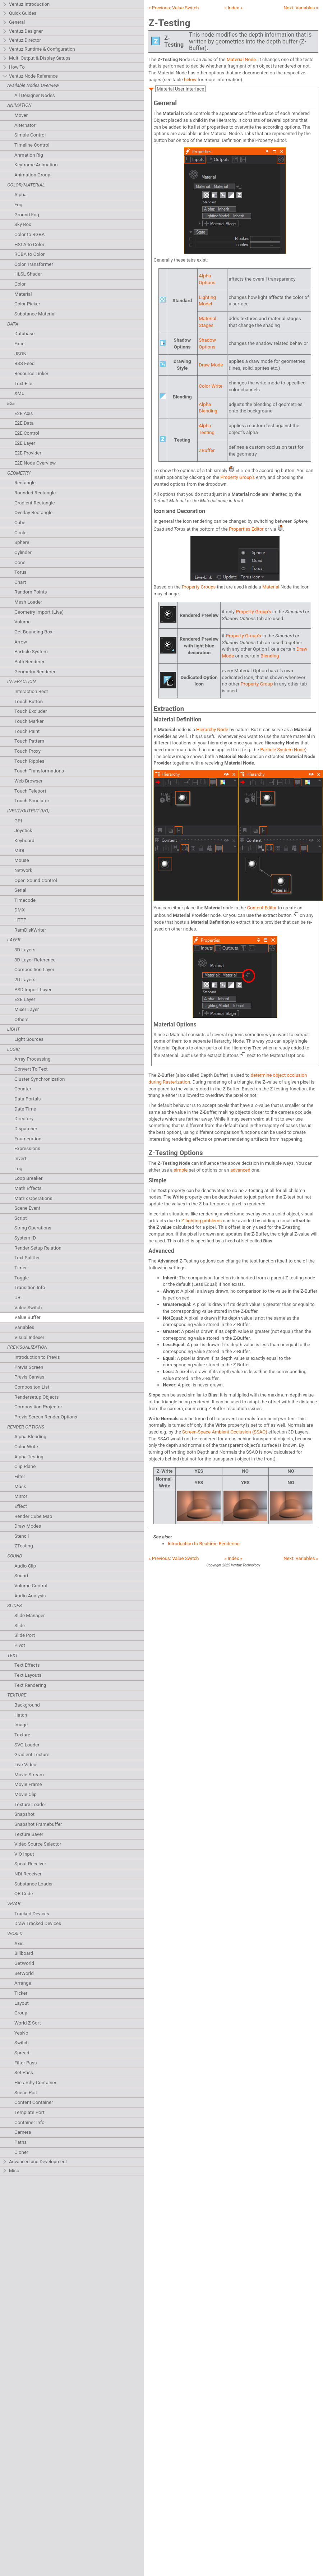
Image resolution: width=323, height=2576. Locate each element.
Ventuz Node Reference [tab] (30, 76)
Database (24, 333)
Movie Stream (29, 1774)
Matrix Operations (33, 1198)
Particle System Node (282, 749)
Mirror (20, 1496)
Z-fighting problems (201, 1220)
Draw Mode (211, 365)
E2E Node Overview (35, 463)
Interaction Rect (31, 691)
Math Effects (28, 1188)
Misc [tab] (10, 2171)
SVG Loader (27, 1745)
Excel (20, 343)
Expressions (27, 1148)
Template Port (29, 2112)
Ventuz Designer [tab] (22, 31)
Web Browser (28, 781)
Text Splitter (27, 1257)
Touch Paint (27, 731)
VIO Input (24, 1854)
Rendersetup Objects (36, 1397)
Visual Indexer (29, 1337)
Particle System (31, 651)
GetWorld (24, 1963)
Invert (20, 1158)
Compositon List (31, 1387)
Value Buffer (27, 1317)
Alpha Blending (30, 1436)
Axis (18, 1943)
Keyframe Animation (36, 164)
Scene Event (27, 1208)
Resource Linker (31, 373)
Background (27, 1705)
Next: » (300, 7)
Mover (21, 115)
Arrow (20, 642)
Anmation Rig (28, 155)
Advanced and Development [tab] (34, 2162)
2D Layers (25, 979)
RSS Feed (24, 363)
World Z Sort (27, 2023)
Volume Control (30, 1585)
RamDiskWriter (30, 930)
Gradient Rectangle (34, 502)
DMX (19, 910)
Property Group (257, 684)
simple (181, 1170)
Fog (18, 204)
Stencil (21, 1536)
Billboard (23, 1953)
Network (23, 870)
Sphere (21, 542)
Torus (20, 572)
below (190, 79)
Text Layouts (27, 1675)
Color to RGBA (29, 234)
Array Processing (32, 1059)
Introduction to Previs (37, 1357)
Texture (22, 1734)
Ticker (20, 1993)
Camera (22, 2132)
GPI (18, 820)
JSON (20, 353)
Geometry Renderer (34, 671)
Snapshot (24, 1814)
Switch (21, 2042)
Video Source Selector (37, 1844)
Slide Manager (29, 1615)
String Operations (32, 1228)
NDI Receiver (28, 1873)
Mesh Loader (28, 602)
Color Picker (27, 303)
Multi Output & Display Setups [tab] (36, 58)
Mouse (21, 860)
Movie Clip (25, 1794)
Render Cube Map (33, 1516)
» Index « (233, 7)
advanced (240, 1170)
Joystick (23, 830)
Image (21, 1724)
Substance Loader (33, 1884)
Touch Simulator (31, 800)
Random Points (30, 592)
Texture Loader (30, 1804)
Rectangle (25, 482)
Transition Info (29, 1287)
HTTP (20, 920)
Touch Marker (29, 721)
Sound (21, 1575)
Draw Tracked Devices (37, 1923)
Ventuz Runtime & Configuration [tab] (38, 49)
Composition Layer (34, 969)
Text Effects (27, 1665)
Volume (22, 621)
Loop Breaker (28, 1178)
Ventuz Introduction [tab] (26, 4)
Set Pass (23, 2072)
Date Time (25, 1109)
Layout (21, 2003)
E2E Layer (24, 443)
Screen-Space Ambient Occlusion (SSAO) (224, 1432)
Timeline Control (31, 145)
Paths (20, 2142)
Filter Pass (25, 2062)
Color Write (26, 1446)
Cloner (21, 2152)
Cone (20, 562)
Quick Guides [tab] (19, 13)
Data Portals (27, 1099)
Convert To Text (31, 1069)
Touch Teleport (30, 791)
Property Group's (237, 477)
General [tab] (13, 22)
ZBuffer (206, 450)
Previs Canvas (29, 1377)
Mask (20, 1486)
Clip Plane (25, 1466)
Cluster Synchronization (39, 1079)
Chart (20, 582)
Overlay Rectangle (33, 512)
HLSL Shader (28, 274)
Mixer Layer (26, 1009)
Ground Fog (26, 214)
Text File (23, 383)
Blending (269, 656)
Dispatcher (25, 1128)
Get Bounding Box (33, 631)
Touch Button (28, 701)
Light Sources (28, 1039)
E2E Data (24, 423)
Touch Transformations (39, 771)
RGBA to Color (29, 254)
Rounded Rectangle (35, 492)
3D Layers (25, 949)
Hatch (20, 1715)
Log (18, 1168)
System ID (25, 1238)
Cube (20, 522)
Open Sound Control (35, 880)
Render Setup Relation (37, 1248)
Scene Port (26, 2092)
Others (21, 1019)
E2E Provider (27, 453)
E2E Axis (23, 413)
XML (19, 393)
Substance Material (35, 314)
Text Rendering (30, 1685)
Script (20, 1218)
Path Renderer (29, 661)
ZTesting (23, 1545)
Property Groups (199, 587)
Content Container (33, 2102)
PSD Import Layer (32, 989)
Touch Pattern (29, 741)
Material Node (241, 59)
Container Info (29, 2122)
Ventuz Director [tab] (21, 40)
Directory (23, 1118)
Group (20, 2013)
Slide (19, 1625)
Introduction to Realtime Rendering (204, 1543)
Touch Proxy (27, 751)
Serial (20, 890)
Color (20, 284)
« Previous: (173, 7)
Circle (20, 532)
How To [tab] (13, 67)
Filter (19, 1476)
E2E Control (26, 433)
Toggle (21, 1277)
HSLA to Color (29, 244)
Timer (20, 1267)
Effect (20, 1506)
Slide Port (24, 1635)
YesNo (21, 2033)
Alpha (20, 194)
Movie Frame (28, 1784)
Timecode (25, 900)
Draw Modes (27, 1526)
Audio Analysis (30, 1595)
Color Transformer (33, 264)
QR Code (23, 1893)
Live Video (25, 1764)
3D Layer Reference (35, 959)
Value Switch (28, 1307)
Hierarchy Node (212, 729)
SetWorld (24, 1973)
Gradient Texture (31, 1754)
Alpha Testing (28, 1456)
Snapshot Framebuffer (38, 1824)
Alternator (25, 125)
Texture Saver (28, 1834)
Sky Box (22, 224)
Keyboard (24, 840)
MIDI (19, 850)
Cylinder (23, 552)
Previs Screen (28, 1367)
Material (23, 294)
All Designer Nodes (34, 95)
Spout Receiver (30, 1863)
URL (18, 1297)
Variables (24, 1327)
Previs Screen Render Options (45, 1416)
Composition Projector (38, 1406)
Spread (21, 2052)
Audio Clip (25, 1566)
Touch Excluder (30, 711)
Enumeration (27, 1138)
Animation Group (32, 174)
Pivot (19, 1645)
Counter (22, 1088)
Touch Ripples (29, 761)
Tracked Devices (31, 1913)
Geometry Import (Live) (39, 612)
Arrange (22, 1983)
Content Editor (262, 907)
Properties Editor (246, 529)
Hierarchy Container (35, 2082)
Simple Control (30, 135)
